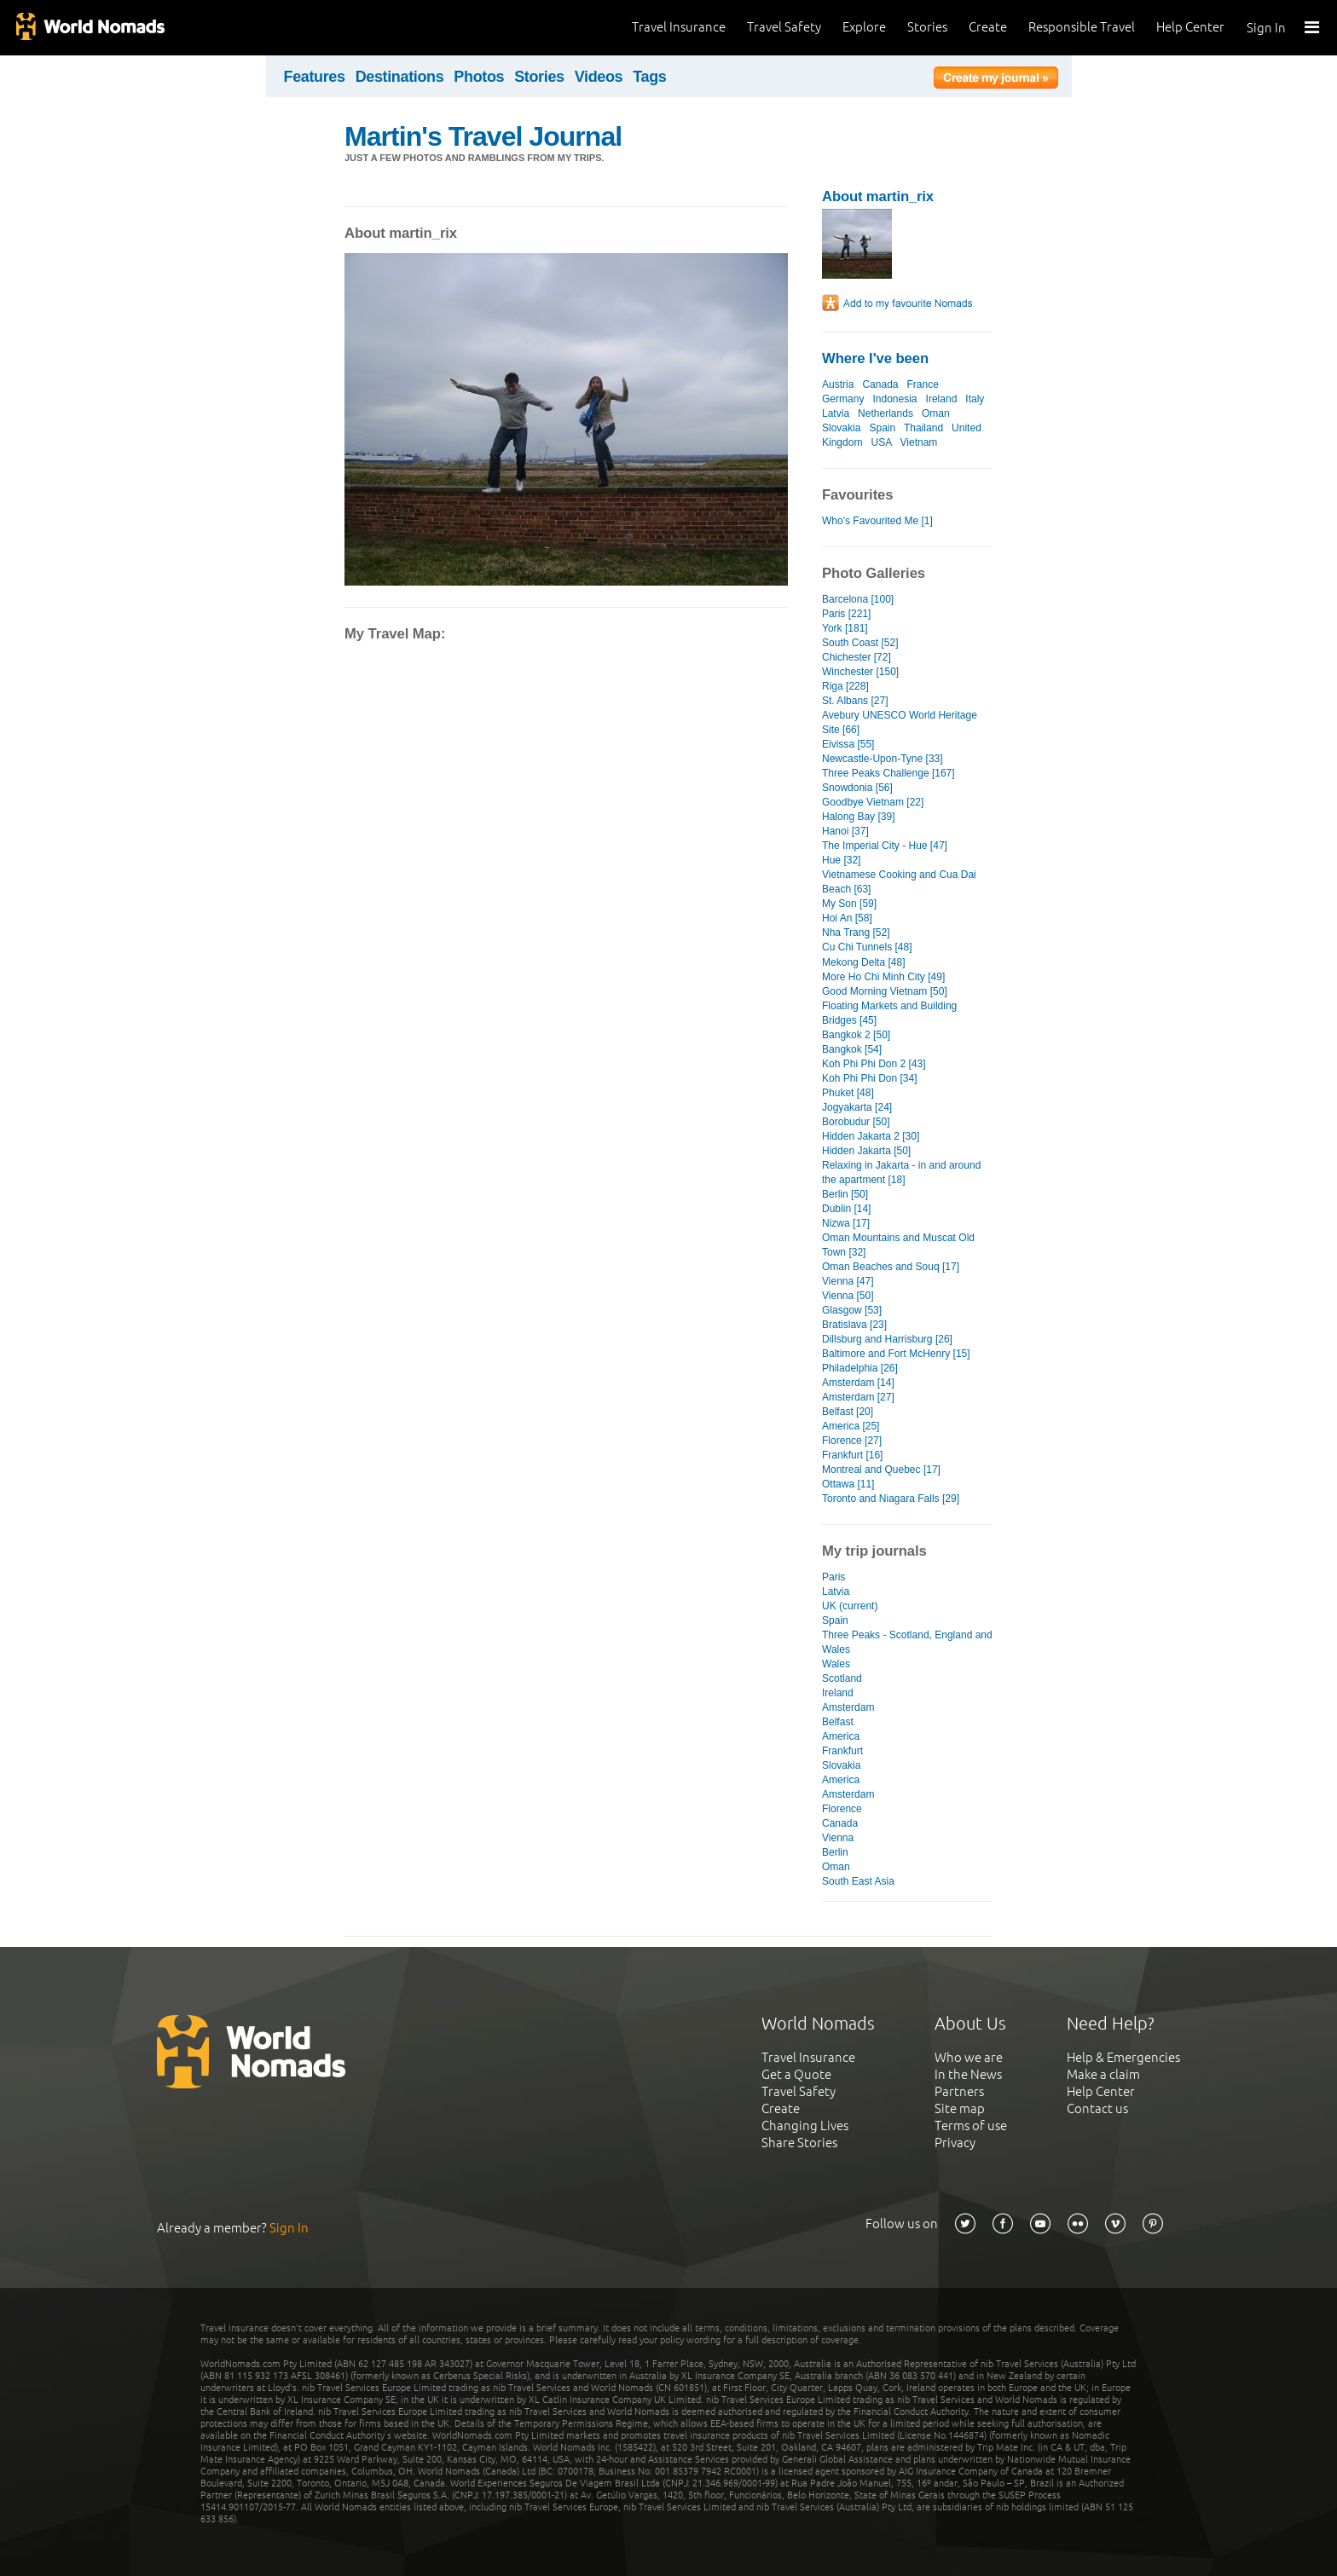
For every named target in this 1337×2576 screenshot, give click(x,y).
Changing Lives (804, 2125)
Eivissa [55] (848, 744)
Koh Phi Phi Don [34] (869, 1078)
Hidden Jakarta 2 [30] (870, 1136)
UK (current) (849, 1606)
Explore (864, 27)
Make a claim (1103, 2074)
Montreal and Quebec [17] (881, 1470)
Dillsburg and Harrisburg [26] (887, 1339)
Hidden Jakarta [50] (866, 1151)
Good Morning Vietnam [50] (884, 991)
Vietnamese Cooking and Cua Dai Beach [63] (899, 882)
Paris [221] (846, 614)
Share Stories (799, 2142)
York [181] (845, 628)
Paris (833, 1577)
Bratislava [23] (854, 1325)
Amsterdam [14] (858, 1383)
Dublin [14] (846, 1209)
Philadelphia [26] (860, 1368)
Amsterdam (848, 1707)
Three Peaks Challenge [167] (888, 773)
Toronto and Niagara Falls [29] (890, 1499)
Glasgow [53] (852, 1310)
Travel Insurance (679, 27)
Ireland (942, 399)
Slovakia (841, 428)
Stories (927, 27)
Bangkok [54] (852, 1049)
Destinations (400, 76)
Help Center (1190, 27)
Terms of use (971, 2125)
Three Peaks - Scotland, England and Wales (907, 1642)
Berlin (835, 1852)
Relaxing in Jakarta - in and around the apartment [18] (901, 1172)
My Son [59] (849, 904)
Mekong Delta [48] (864, 962)
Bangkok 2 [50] (856, 1035)
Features (314, 76)
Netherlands (885, 413)
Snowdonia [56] (857, 788)
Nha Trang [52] (856, 933)
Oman (936, 413)
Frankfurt (842, 1751)
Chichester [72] (856, 657)
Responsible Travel (1081, 27)
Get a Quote (796, 2074)
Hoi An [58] (847, 918)
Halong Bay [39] (858, 817)
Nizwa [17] (846, 1223)
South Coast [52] (860, 643)
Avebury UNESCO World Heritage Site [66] (899, 722)
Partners (959, 2091)
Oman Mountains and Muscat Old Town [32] (898, 1245)
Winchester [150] (860, 672)
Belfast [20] (847, 1412)
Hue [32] (841, 860)
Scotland (842, 1678)
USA (881, 442)
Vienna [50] (848, 1296)
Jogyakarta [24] (857, 1107)
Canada (880, 384)
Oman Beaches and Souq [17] (890, 1267)
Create (988, 27)
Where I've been (875, 358)
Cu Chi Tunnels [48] (867, 947)
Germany (843, 399)
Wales (836, 1664)
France (923, 384)
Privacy (955, 2142)
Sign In (1266, 27)
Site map (960, 2108)
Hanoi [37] (845, 831)
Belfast (838, 1722)
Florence (842, 1809)
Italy (974, 399)
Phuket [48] (848, 1093)
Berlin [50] (845, 1194)
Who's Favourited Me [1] (877, 521)
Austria (838, 384)
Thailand (923, 428)
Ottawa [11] (848, 1484)
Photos (479, 76)
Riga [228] (845, 686)
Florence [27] (852, 1441)
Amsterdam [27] (858, 1397)
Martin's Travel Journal (483, 136)
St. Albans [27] (855, 701)
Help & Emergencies (1123, 2057)
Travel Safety (784, 27)
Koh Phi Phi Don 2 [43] (874, 1064)
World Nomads (89, 27)
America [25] (850, 1426)
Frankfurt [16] (852, 1455)
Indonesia (894, 399)
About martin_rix (878, 196)
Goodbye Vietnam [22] (872, 802)
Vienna (838, 1838)
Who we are (969, 2057)
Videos (599, 76)
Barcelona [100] (858, 599)
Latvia (835, 413)
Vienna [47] (848, 1281)
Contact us (1097, 2108)
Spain (882, 428)
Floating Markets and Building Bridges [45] (889, 1013)
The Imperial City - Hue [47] (884, 846)
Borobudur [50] (856, 1122)
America (841, 1736)
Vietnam (919, 442)
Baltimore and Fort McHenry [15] (896, 1354)
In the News (968, 2074)
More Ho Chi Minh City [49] (883, 977)
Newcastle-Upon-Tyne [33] (882, 759)
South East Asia (858, 1881)
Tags (649, 76)
